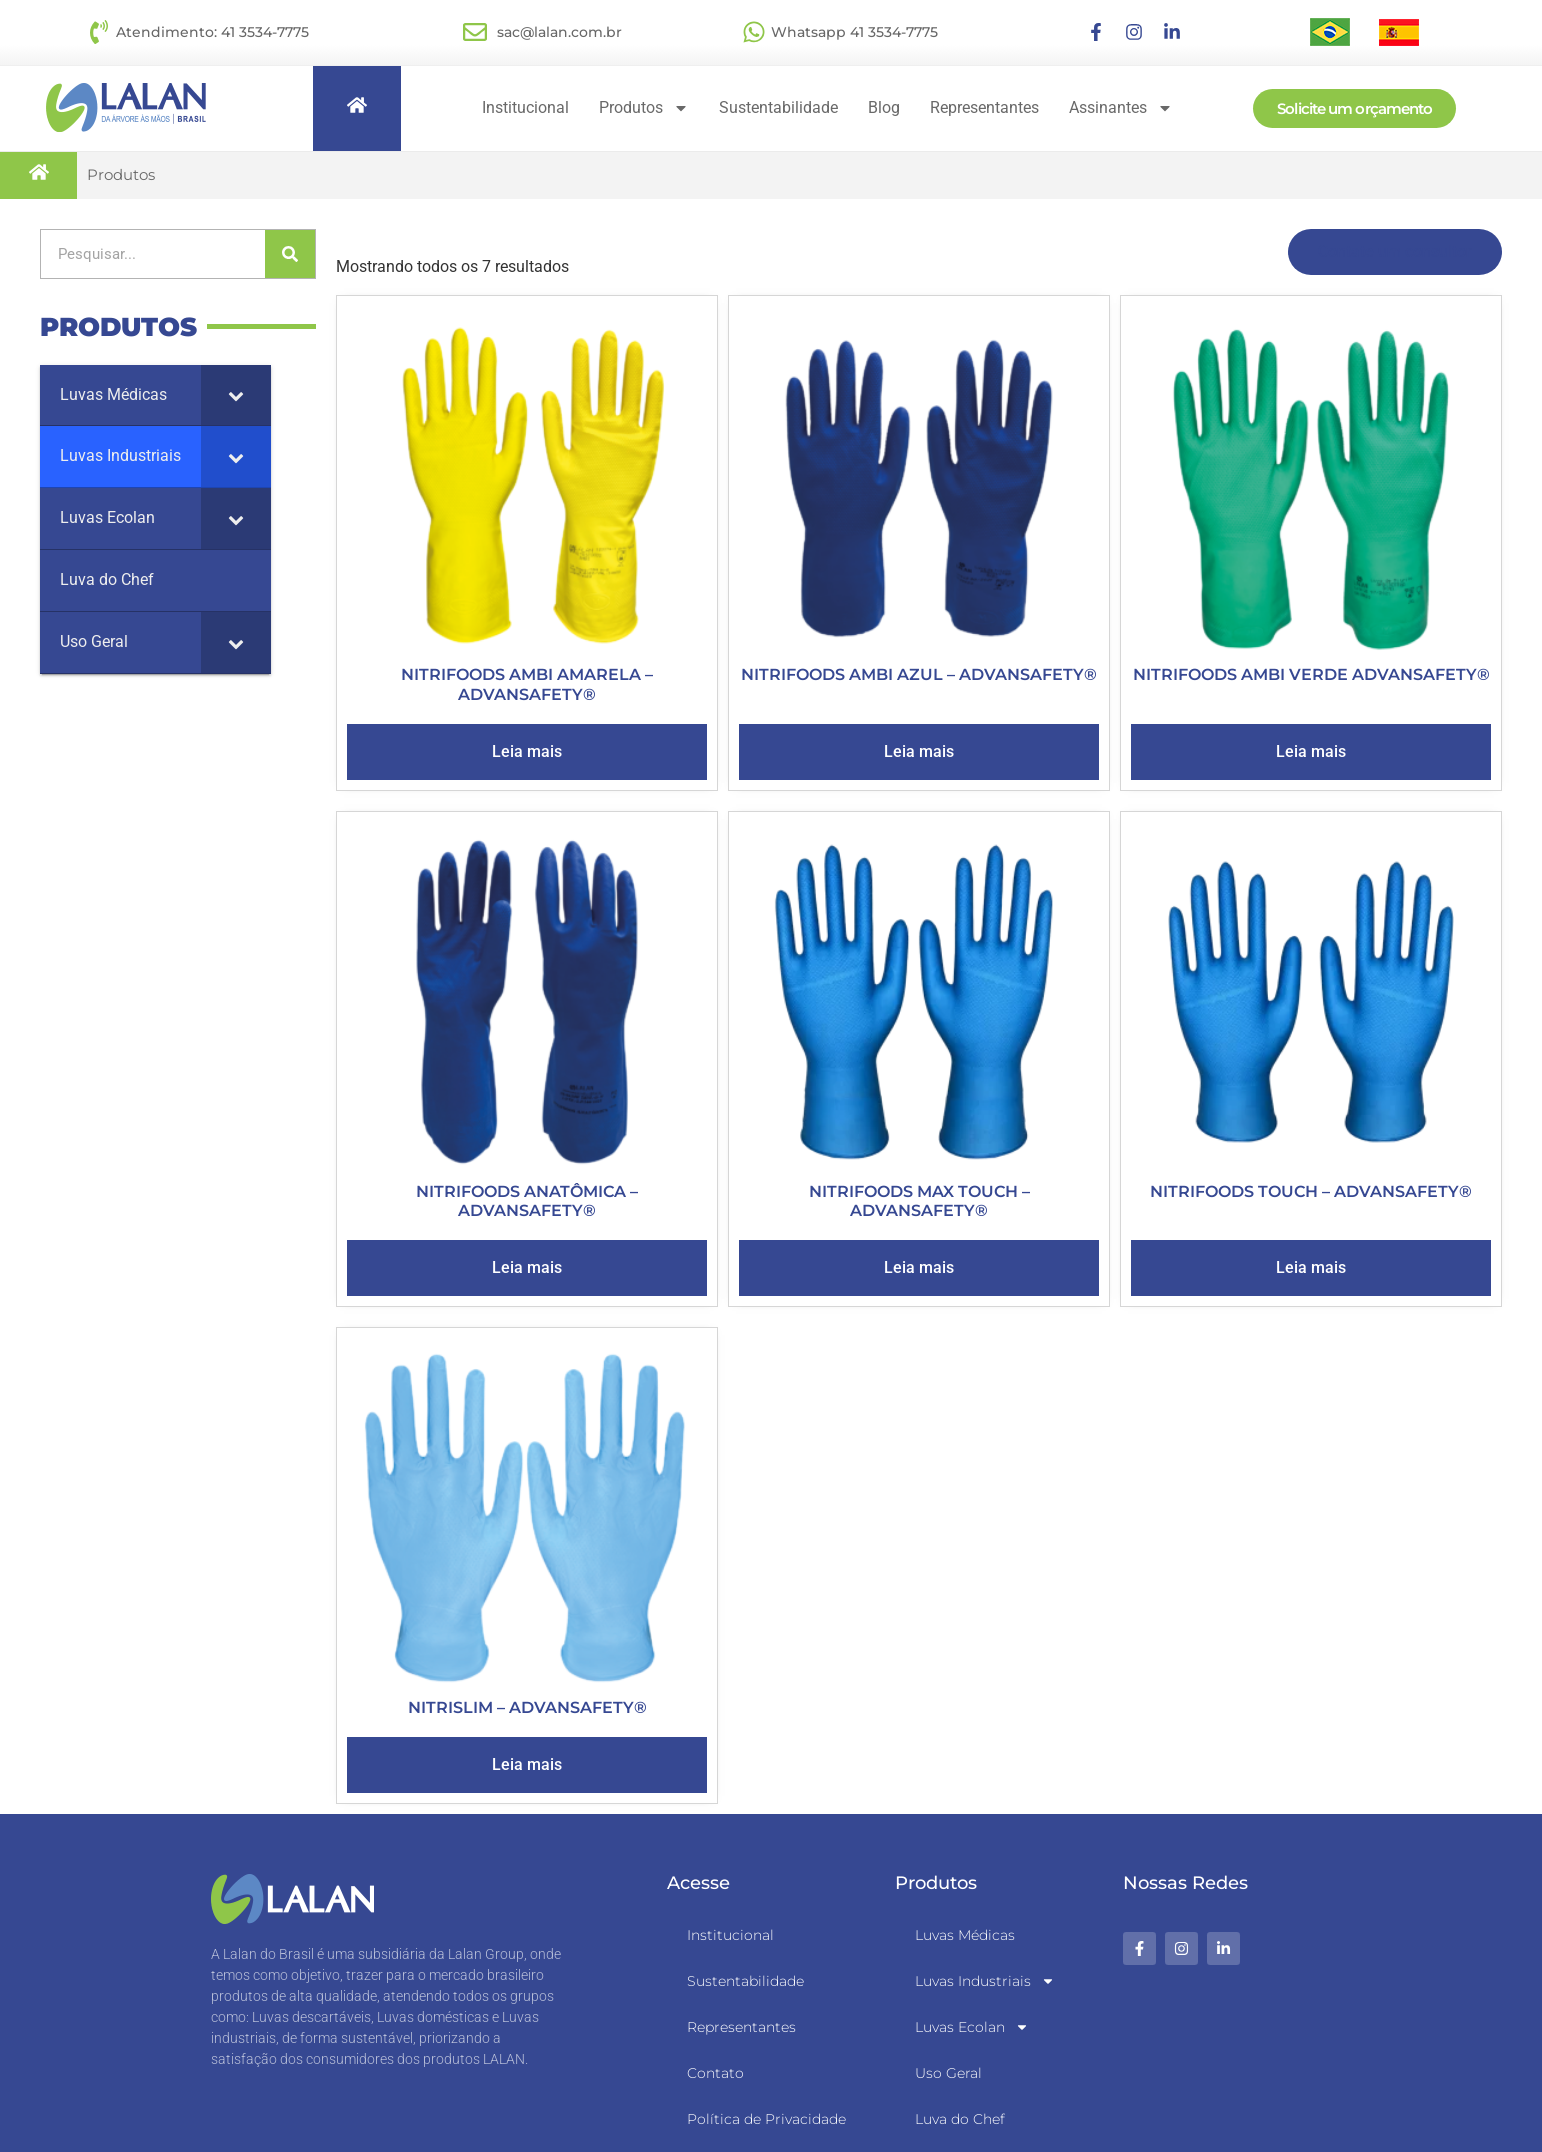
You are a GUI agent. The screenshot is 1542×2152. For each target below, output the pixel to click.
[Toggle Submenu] (236, 395)
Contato (715, 2073)
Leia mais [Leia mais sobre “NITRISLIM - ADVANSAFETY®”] (527, 1764)
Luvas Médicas (965, 1935)
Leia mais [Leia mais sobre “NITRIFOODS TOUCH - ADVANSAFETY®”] (1311, 1267)
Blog (884, 107)
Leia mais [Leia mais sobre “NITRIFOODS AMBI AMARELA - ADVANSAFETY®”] (527, 751)
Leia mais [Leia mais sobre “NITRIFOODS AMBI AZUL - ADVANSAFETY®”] (919, 751)
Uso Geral (948, 2073)
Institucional (525, 107)
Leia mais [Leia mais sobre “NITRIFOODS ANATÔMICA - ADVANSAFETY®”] (527, 1267)
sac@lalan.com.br (559, 32)
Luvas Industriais (985, 1981)
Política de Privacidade (766, 2119)
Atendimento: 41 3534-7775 (212, 32)
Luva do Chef (960, 2119)
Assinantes (1121, 108)
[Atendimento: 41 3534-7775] (99, 32)
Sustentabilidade (778, 107)
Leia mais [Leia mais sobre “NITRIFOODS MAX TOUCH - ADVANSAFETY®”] (919, 1267)
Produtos (644, 108)
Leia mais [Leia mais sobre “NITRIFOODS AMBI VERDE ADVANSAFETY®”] (1311, 751)
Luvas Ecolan (972, 2027)
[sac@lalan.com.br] (475, 32)
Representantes (984, 107)
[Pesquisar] (290, 254)
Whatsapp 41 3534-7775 (854, 32)
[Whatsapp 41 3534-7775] (754, 32)
